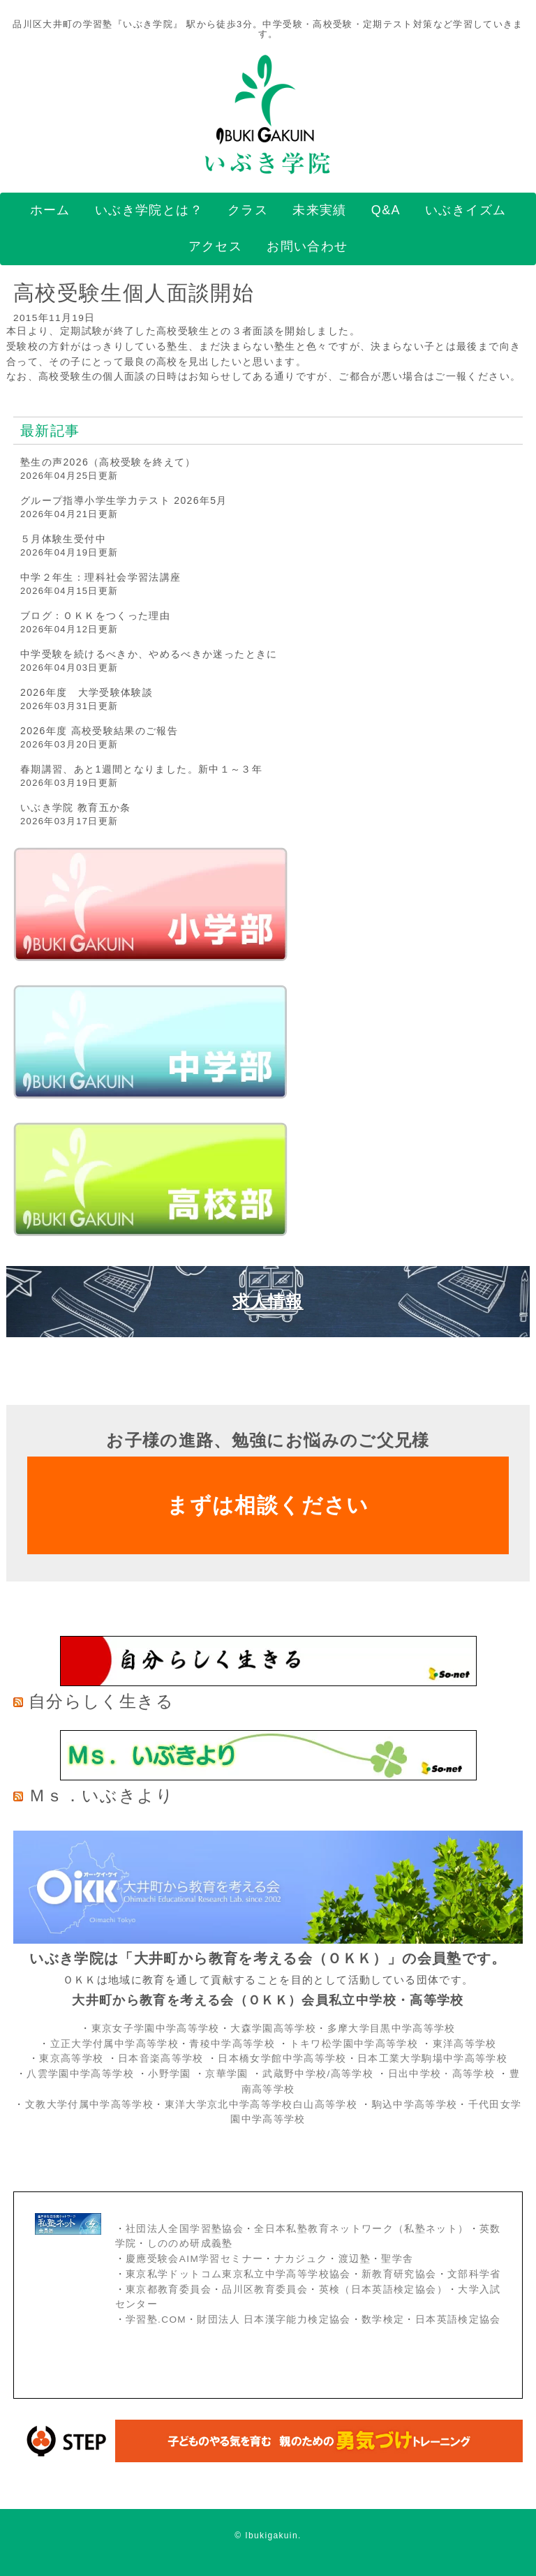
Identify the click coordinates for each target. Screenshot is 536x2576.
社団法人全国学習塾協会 (185, 2229)
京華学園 (228, 2074)
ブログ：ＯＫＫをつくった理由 (95, 615)
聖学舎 (397, 2259)
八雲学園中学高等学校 (80, 2074)
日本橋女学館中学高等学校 (282, 2058)
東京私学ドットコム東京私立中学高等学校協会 (238, 2274)
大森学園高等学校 (273, 2028)
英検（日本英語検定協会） (383, 2289)
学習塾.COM (156, 2319)
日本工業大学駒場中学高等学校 (432, 2058)
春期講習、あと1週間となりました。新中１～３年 (141, 769)
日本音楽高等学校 (161, 2058)
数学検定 (383, 2319)
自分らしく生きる (101, 1701)
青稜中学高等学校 (232, 2044)
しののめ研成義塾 (190, 2243)
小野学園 (169, 2074)
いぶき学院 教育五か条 (75, 807)
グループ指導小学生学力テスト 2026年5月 (124, 500)
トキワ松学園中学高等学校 (356, 2044)
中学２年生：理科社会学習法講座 (100, 577)
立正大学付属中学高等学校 (114, 2044)
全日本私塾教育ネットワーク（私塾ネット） (361, 2229)
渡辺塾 (354, 2259)
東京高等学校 (71, 2058)
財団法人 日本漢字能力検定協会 (273, 2319)
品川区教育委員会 (265, 2289)
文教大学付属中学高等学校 (89, 2104)
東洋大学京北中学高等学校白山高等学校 (263, 2104)
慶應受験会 (152, 2259)
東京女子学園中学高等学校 (155, 2028)
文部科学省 (474, 2274)
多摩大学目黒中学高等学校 (391, 2028)
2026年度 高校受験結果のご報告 (99, 730)
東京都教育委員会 (168, 2289)
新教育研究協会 (399, 2274)
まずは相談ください (267, 1505)
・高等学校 (468, 2074)
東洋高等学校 (465, 2044)
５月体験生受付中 (63, 538)
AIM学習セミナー (221, 2259)
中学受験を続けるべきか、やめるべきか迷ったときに (149, 654)
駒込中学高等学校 (415, 2104)
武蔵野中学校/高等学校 (317, 2074)
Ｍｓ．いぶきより (101, 1795)
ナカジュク (301, 2259)
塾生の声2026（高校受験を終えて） (108, 462)
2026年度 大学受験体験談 (86, 692)
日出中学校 (415, 2074)
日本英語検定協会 (458, 2319)
